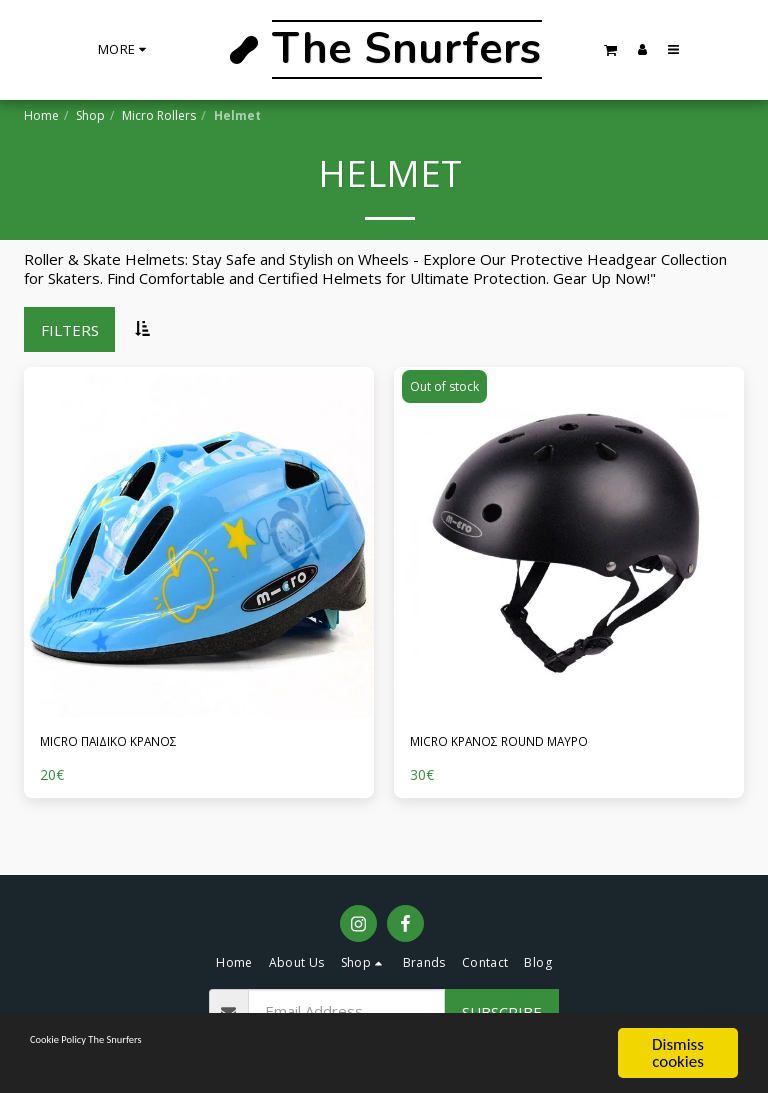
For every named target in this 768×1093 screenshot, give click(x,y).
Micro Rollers (159, 115)
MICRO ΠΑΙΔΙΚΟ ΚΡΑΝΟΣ (131, 744)
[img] (199, 542)
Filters (70, 330)
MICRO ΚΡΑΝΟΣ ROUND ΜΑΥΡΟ (525, 744)
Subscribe (502, 1012)
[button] (611, 49)
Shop (90, 115)
